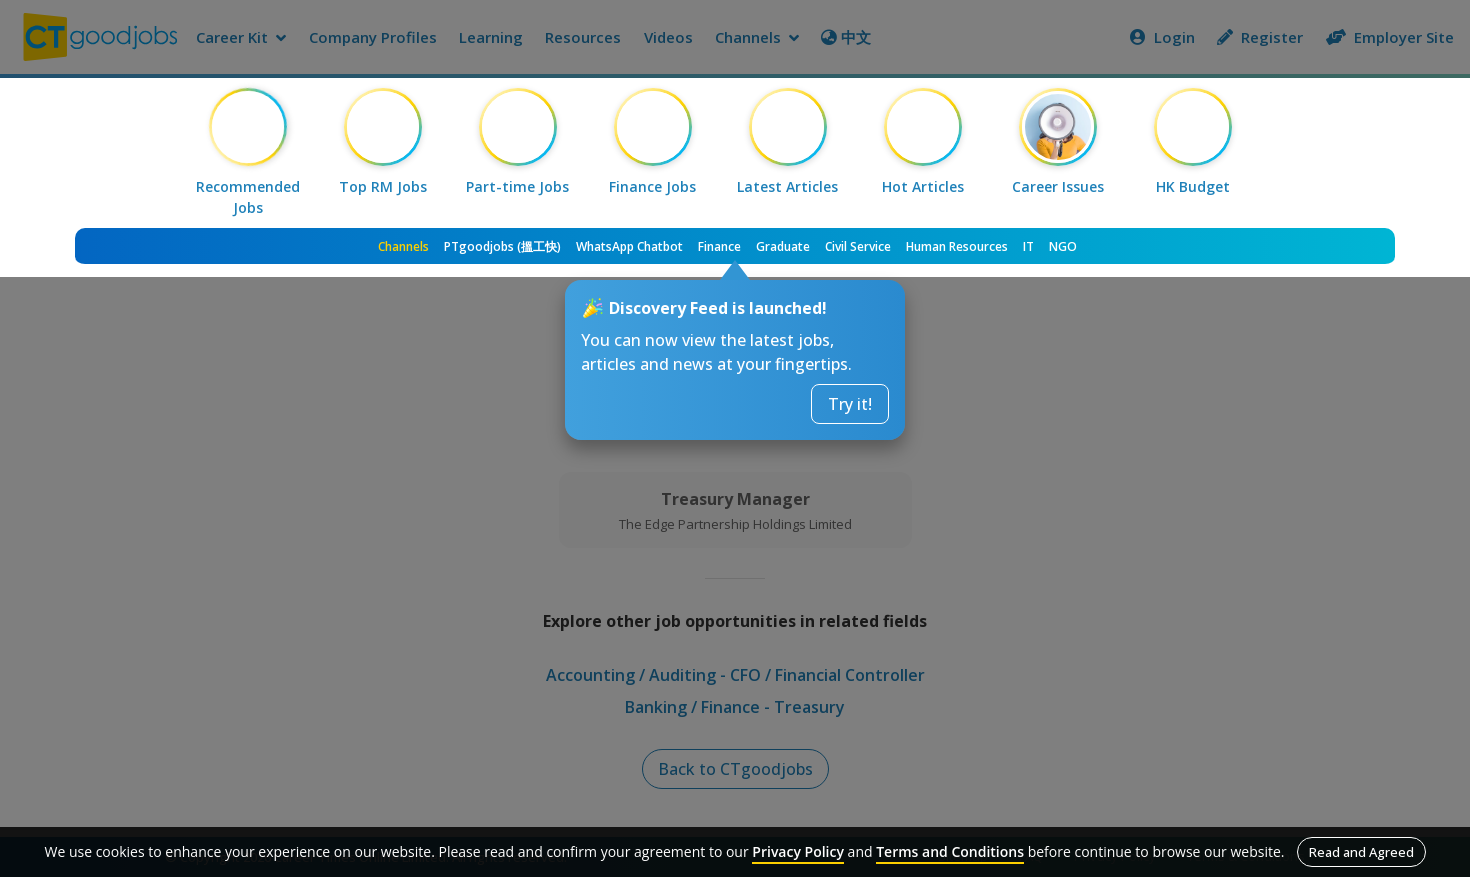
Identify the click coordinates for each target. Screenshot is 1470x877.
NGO (1063, 246)
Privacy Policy (798, 851)
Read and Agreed (1361, 852)
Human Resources (957, 246)
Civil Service (858, 246)
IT (1028, 246)
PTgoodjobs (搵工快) (502, 246)
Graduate (783, 246)
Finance (719, 246)
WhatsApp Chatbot (629, 246)
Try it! (850, 404)
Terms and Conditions (950, 851)
